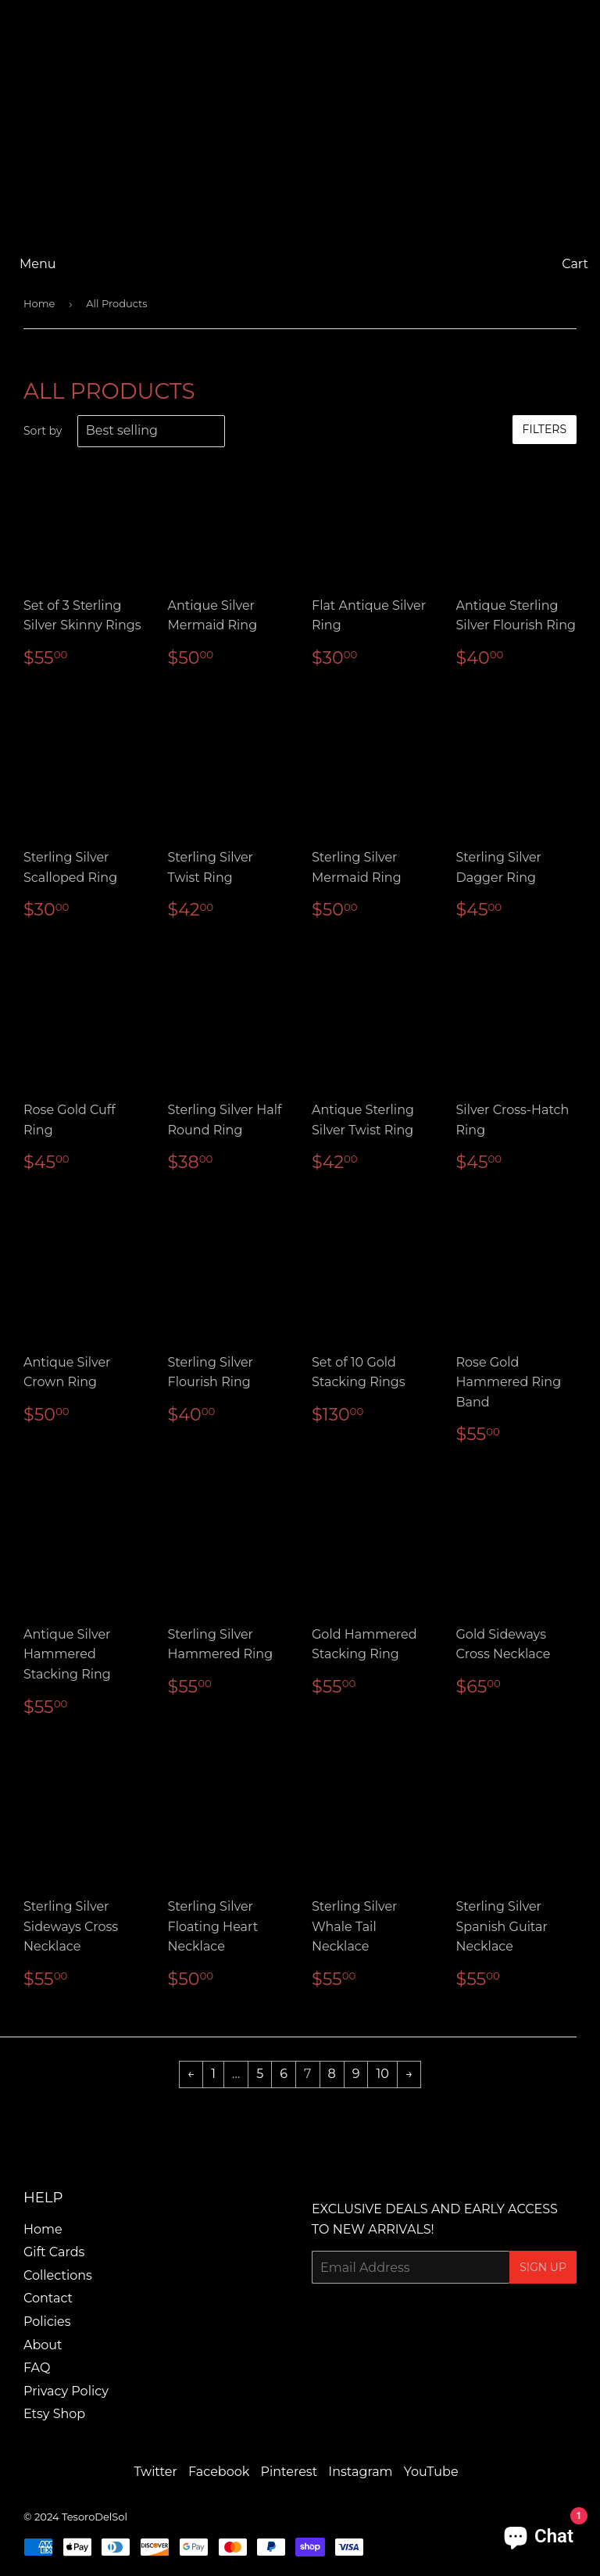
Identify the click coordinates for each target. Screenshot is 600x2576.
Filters (544, 429)
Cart (575, 263)
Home (39, 303)
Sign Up (543, 2267)
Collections (57, 2275)
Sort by (42, 431)
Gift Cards (53, 2252)
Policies (47, 2321)
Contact (48, 2298)
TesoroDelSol (94, 2516)
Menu (38, 263)
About (42, 2345)
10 (382, 2073)
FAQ (36, 2367)
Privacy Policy (66, 2391)
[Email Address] (410, 2267)
